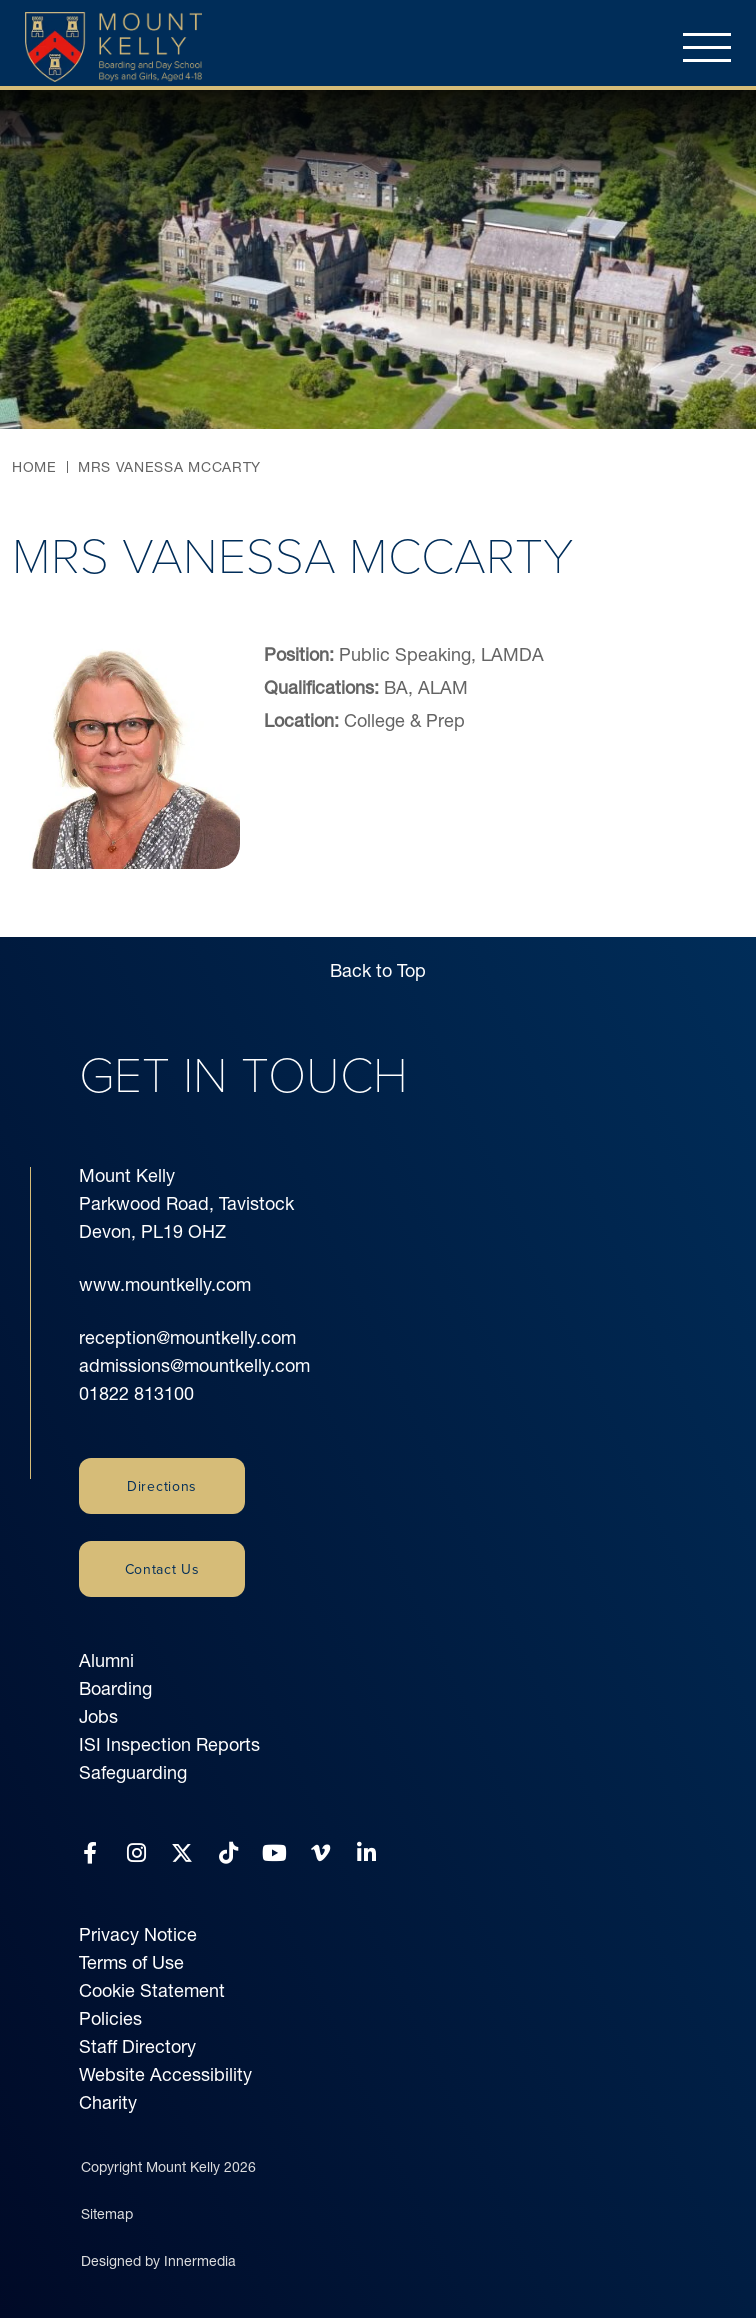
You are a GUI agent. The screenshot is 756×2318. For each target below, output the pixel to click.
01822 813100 (136, 1393)
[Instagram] (136, 1853)
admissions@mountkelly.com (194, 1365)
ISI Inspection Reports (169, 1744)
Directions (162, 1486)
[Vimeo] (320, 1853)
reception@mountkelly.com (187, 1337)
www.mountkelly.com (165, 1284)
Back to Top (378, 970)
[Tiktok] (228, 1853)
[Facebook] (90, 1853)
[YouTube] (274, 1853)
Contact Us (162, 1569)
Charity (108, 2102)
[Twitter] (182, 1853)
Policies (110, 2018)
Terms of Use (131, 1962)
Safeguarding (133, 1772)
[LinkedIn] (366, 1853)
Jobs (98, 1716)
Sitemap (107, 2214)
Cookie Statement (152, 1990)
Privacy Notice (138, 1934)
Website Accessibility (165, 2074)
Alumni (106, 1660)
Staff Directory (137, 2046)
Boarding (115, 1688)
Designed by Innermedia (158, 2261)
